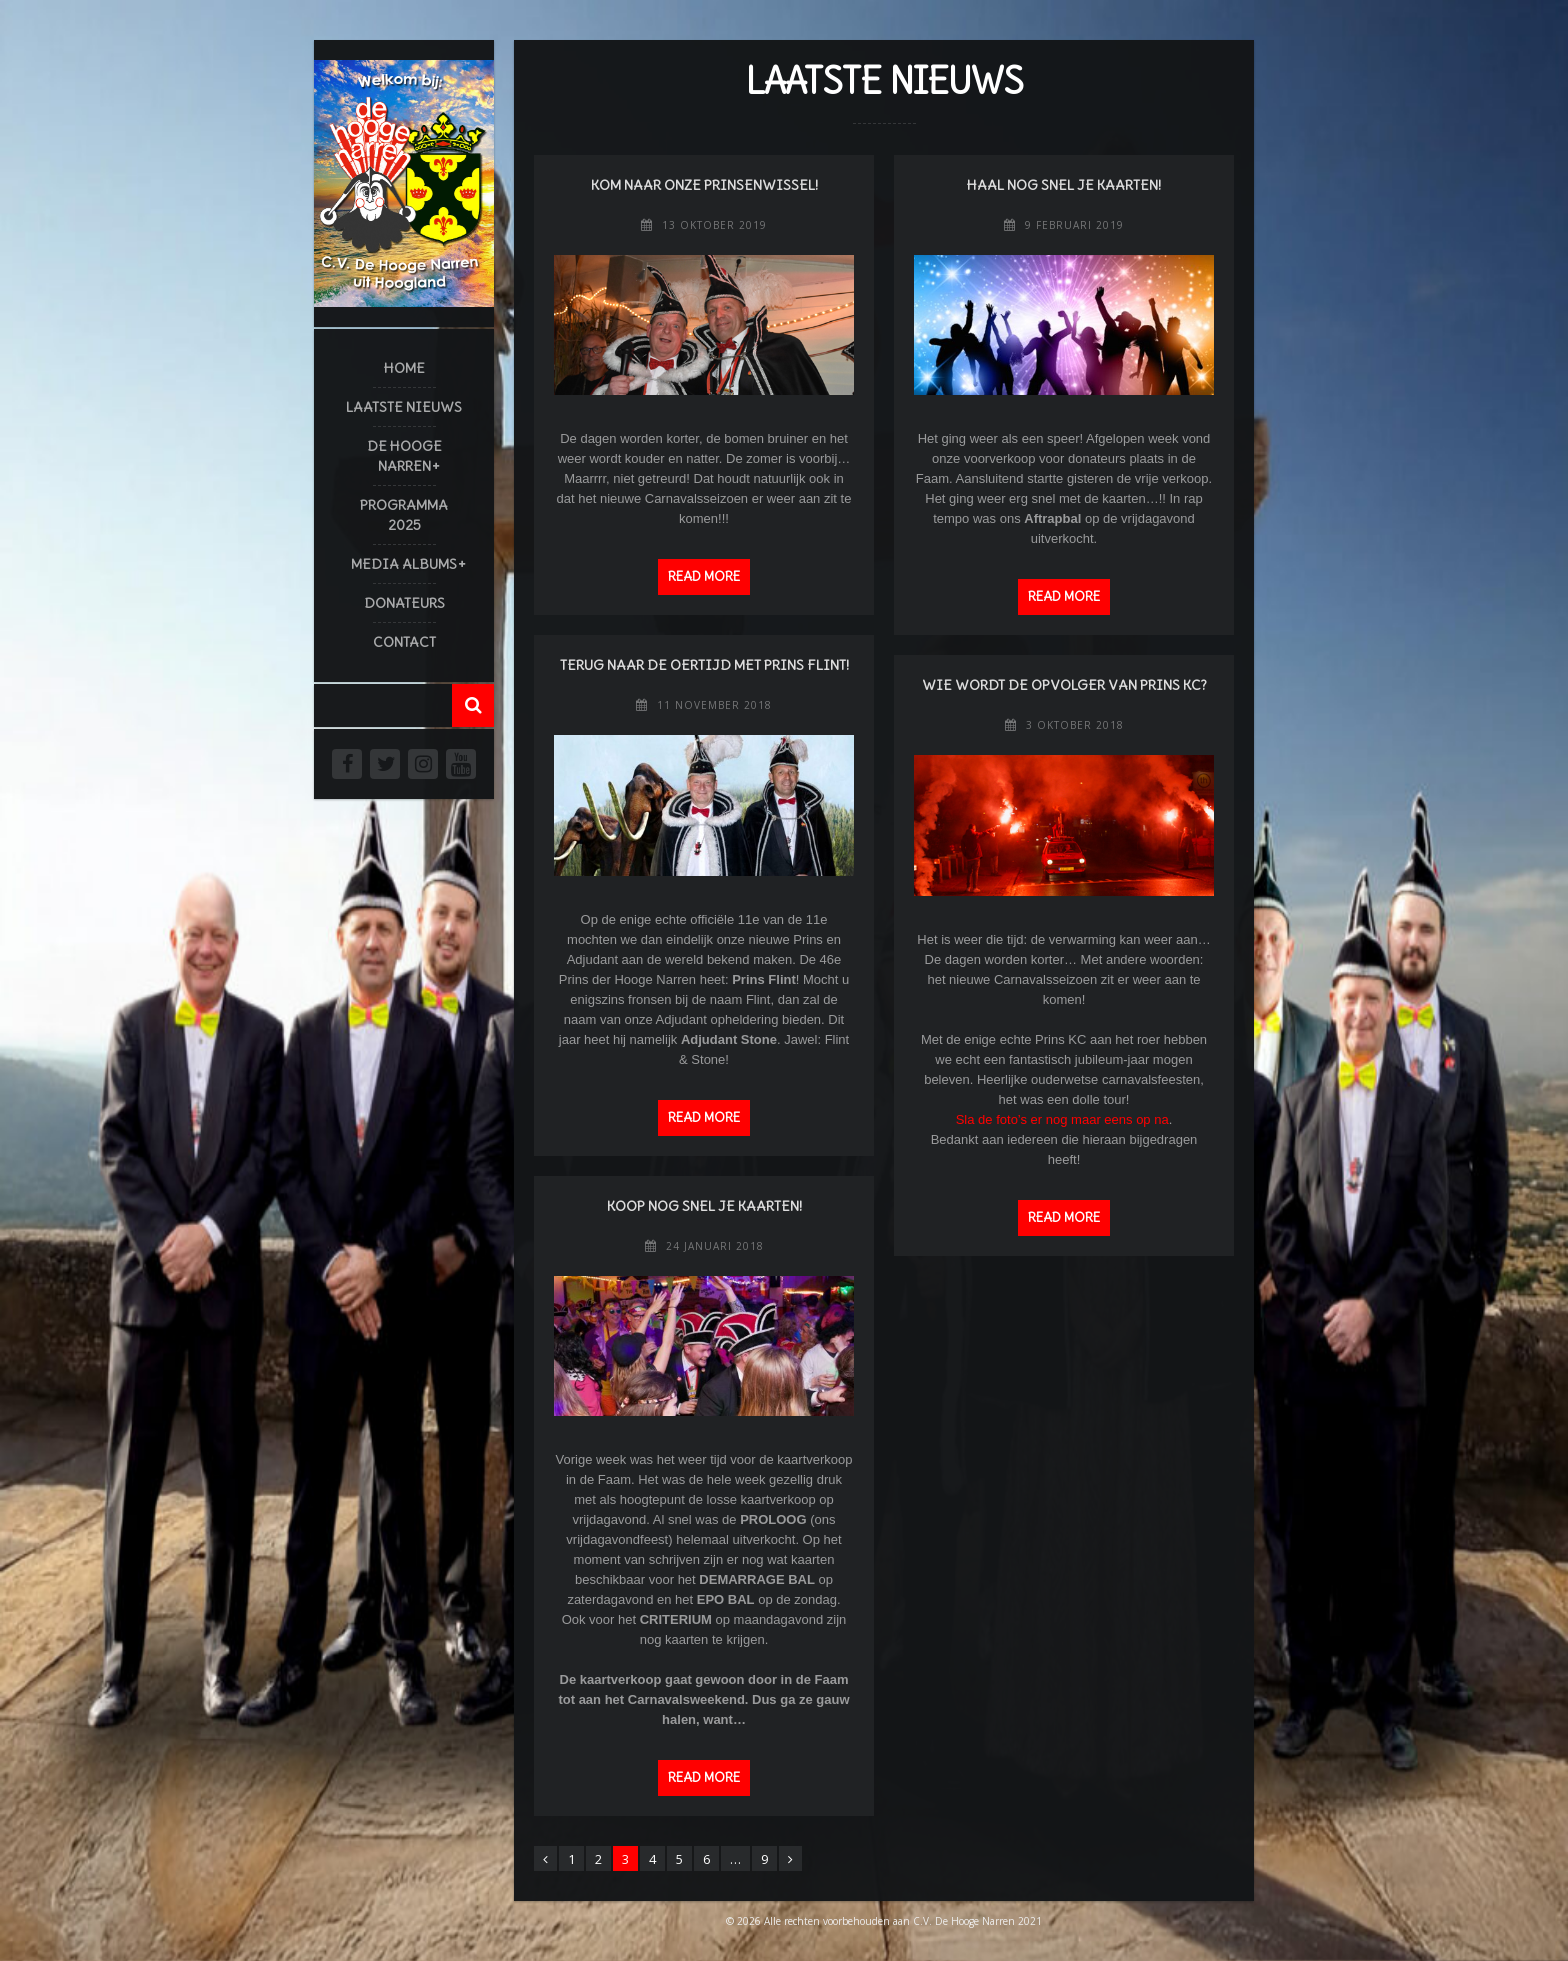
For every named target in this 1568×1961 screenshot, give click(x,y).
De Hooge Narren (404, 456)
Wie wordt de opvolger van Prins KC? (1064, 685)
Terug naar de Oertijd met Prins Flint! (704, 665)
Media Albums (404, 564)
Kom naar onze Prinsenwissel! (704, 185)
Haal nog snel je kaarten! (1064, 185)
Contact (404, 642)
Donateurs (404, 603)
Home (404, 368)
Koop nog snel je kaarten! (704, 1206)
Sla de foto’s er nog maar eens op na (1062, 1119)
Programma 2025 (404, 515)
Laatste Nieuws (404, 407)
